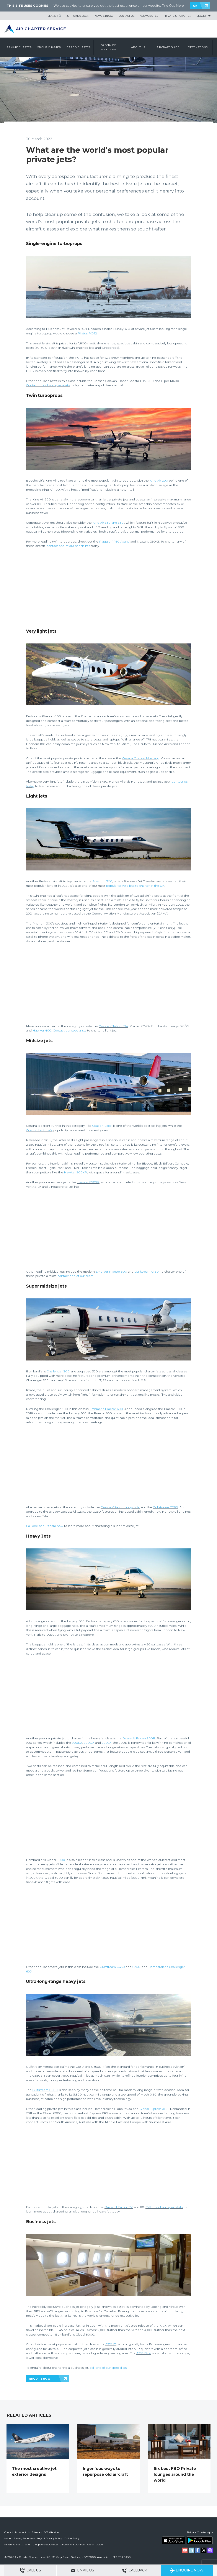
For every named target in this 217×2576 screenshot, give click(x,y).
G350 (136, 1967)
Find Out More (173, 6)
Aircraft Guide (168, 47)
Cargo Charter (79, 47)
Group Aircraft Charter (45, 2544)
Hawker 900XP (75, 1172)
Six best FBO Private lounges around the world (175, 2474)
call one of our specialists (108, 2367)
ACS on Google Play (199, 2540)
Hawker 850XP (88, 1182)
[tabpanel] (108, 287)
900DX (89, 1742)
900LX (106, 1742)
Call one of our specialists (164, 2207)
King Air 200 (159, 480)
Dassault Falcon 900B (138, 1738)
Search (53, 15)
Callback (134, 2570)
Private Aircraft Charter (17, 2544)
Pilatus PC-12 (87, 333)
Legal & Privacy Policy (49, 2538)
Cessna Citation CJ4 (113, 1026)
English (202, 15)
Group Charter (49, 47)
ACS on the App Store (173, 2540)
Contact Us (126, 15)
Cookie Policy (71, 2538)
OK (195, 5)
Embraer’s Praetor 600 (106, 1409)
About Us (24, 2532)
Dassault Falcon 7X (118, 2207)
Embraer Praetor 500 (111, 1271)
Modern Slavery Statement (19, 2538)
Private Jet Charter (177, 15)
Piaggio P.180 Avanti (114, 541)
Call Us (30, 2570)
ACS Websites (149, 15)
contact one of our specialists (68, 546)
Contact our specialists (69, 1030)
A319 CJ (110, 2344)
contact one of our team (75, 1276)
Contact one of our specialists (48, 385)
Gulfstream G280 (165, 1507)
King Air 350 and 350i (108, 522)
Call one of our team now (44, 1526)
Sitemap (36, 2532)
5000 (61, 1860)
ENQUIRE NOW (40, 2378)
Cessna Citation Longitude (120, 1507)
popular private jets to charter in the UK (135, 885)
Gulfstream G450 (112, 1967)
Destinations (197, 47)
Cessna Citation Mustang (140, 758)
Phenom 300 (102, 881)
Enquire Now (187, 2570)
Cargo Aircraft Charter (72, 2544)
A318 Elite (143, 2353)
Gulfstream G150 (146, 1271)
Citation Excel (102, 1125)
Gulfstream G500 (45, 2090)
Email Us (82, 2570)
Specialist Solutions (108, 47)
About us (138, 47)
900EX (77, 1742)
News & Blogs (104, 15)
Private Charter (19, 47)
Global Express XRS (153, 2108)
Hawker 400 (42, 1030)
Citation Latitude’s (39, 1130)
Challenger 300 (58, 1371)
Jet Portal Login (78, 15)
